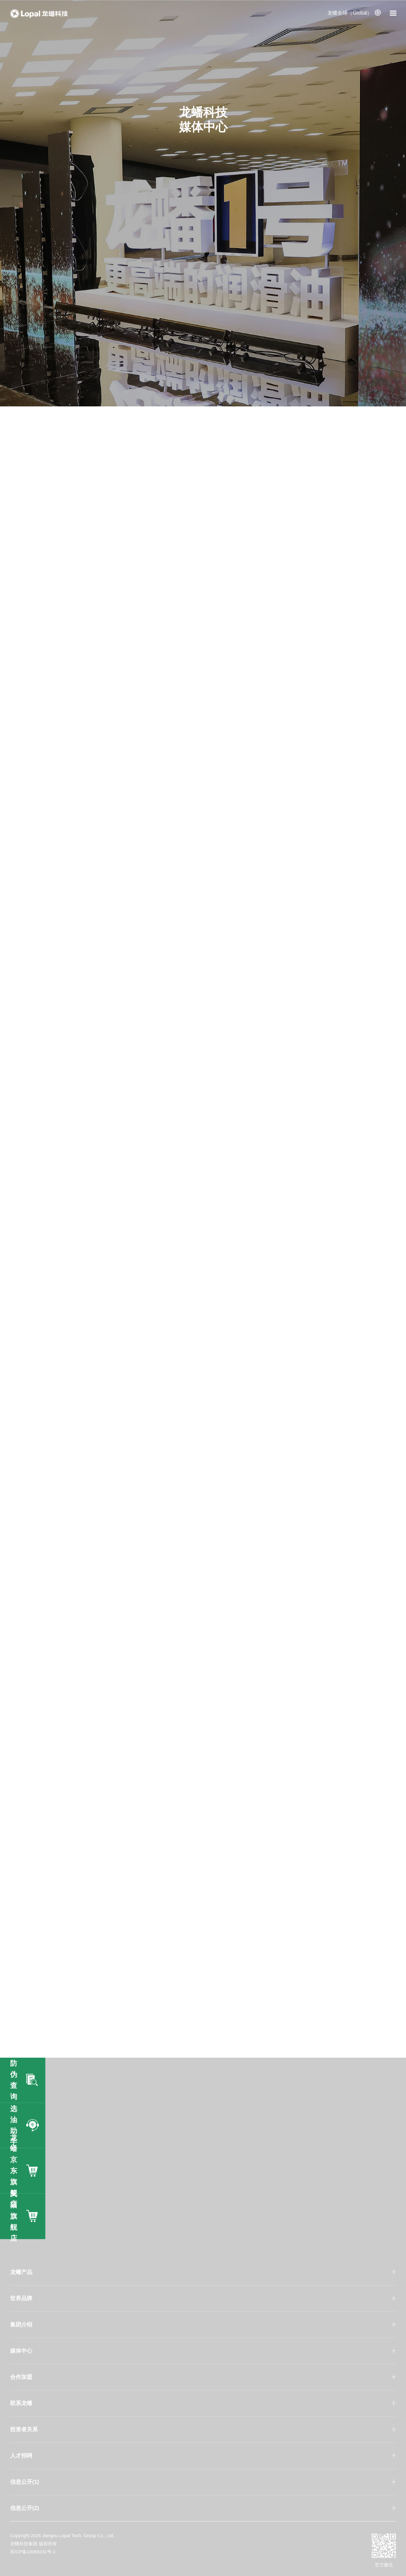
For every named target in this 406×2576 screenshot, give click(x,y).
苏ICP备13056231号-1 (32, 2551)
